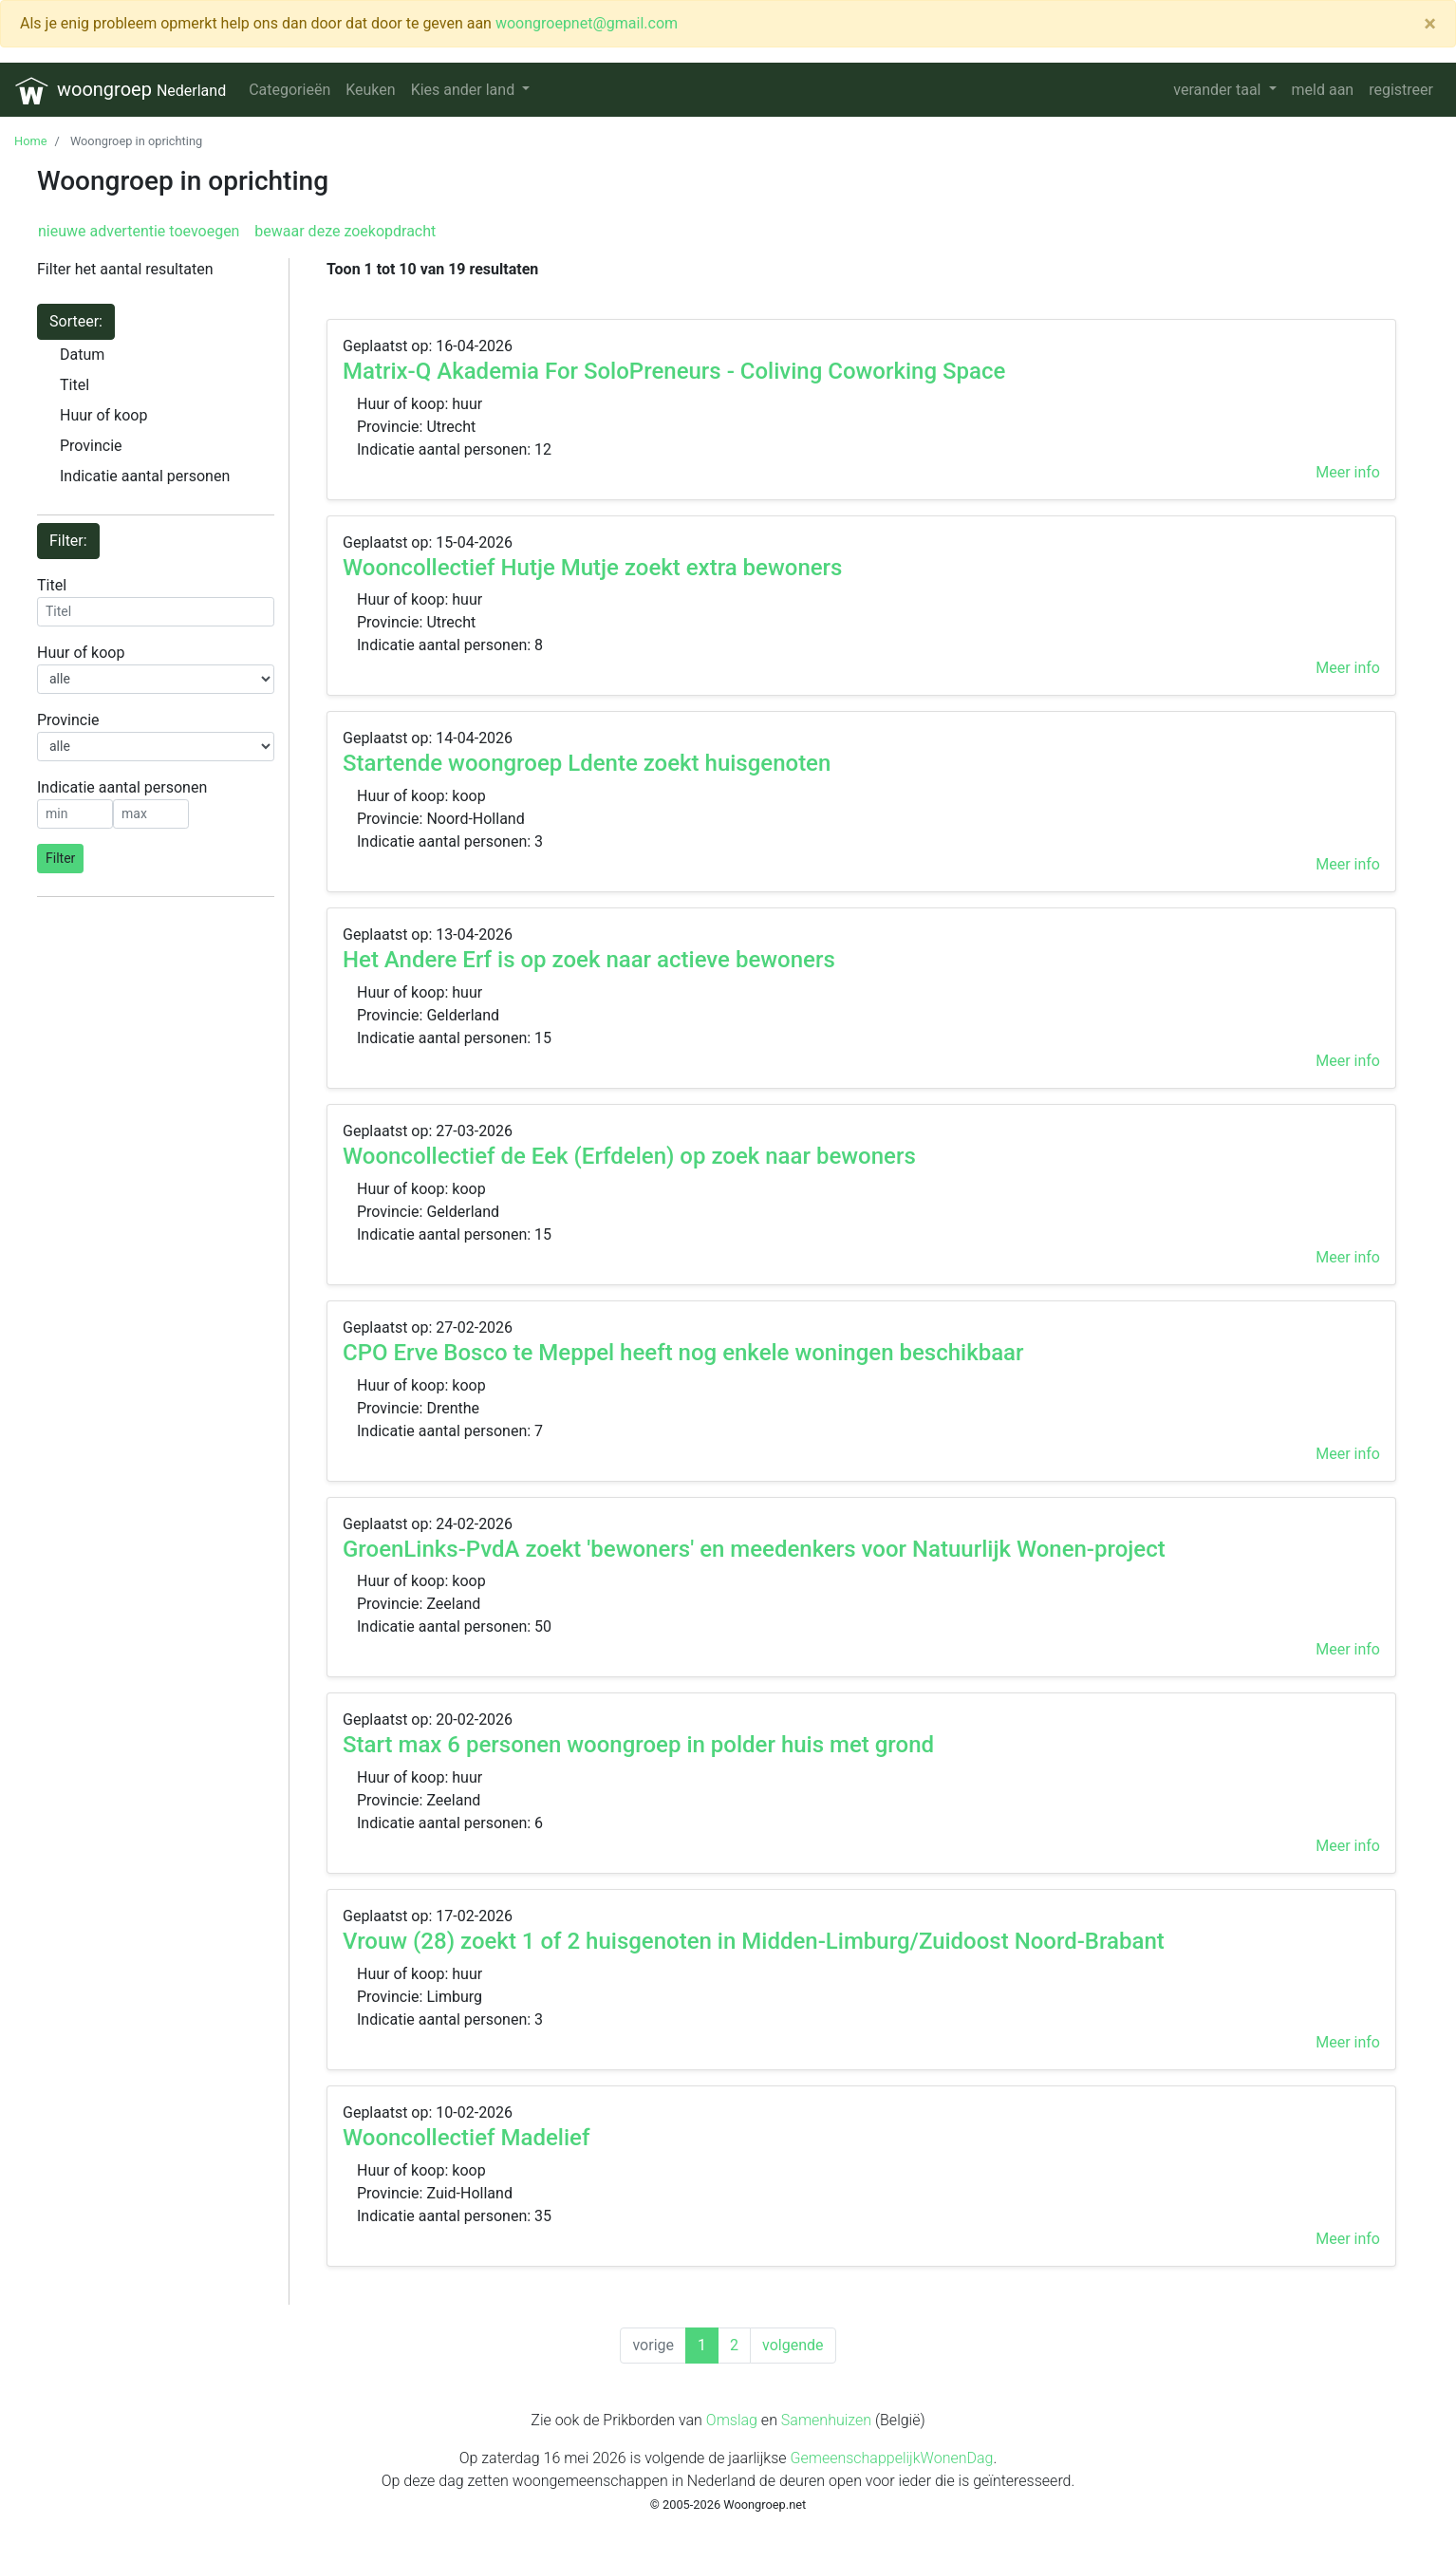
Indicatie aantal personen (145, 476)
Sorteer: (76, 321)
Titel (74, 385)
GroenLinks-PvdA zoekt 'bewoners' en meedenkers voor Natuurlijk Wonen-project (754, 1549)
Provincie (91, 446)
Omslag (731, 2420)
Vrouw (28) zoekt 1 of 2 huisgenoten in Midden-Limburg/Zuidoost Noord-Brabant (754, 1941)
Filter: (68, 541)
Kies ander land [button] (465, 90)
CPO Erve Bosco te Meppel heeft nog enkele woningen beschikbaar (683, 1352)
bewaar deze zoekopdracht (343, 231)
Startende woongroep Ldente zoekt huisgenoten (587, 763)
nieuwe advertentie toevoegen (138, 231)
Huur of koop (103, 415)
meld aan (1323, 90)
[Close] (1430, 24)
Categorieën (289, 90)
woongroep (120, 90)
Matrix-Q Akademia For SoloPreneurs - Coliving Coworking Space (674, 371)
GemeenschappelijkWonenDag (891, 2458)
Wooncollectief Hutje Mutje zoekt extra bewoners (592, 567)
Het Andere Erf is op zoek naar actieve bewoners (589, 959)
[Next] (792, 2345)
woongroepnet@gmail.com (586, 23)
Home (30, 141)
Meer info (1348, 472)
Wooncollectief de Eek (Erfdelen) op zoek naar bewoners (629, 1156)
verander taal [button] (1218, 90)
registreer (1401, 90)
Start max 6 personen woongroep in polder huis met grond (638, 1744)
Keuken (370, 90)
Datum (82, 355)
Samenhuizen (826, 2420)
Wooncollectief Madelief (466, 2137)
